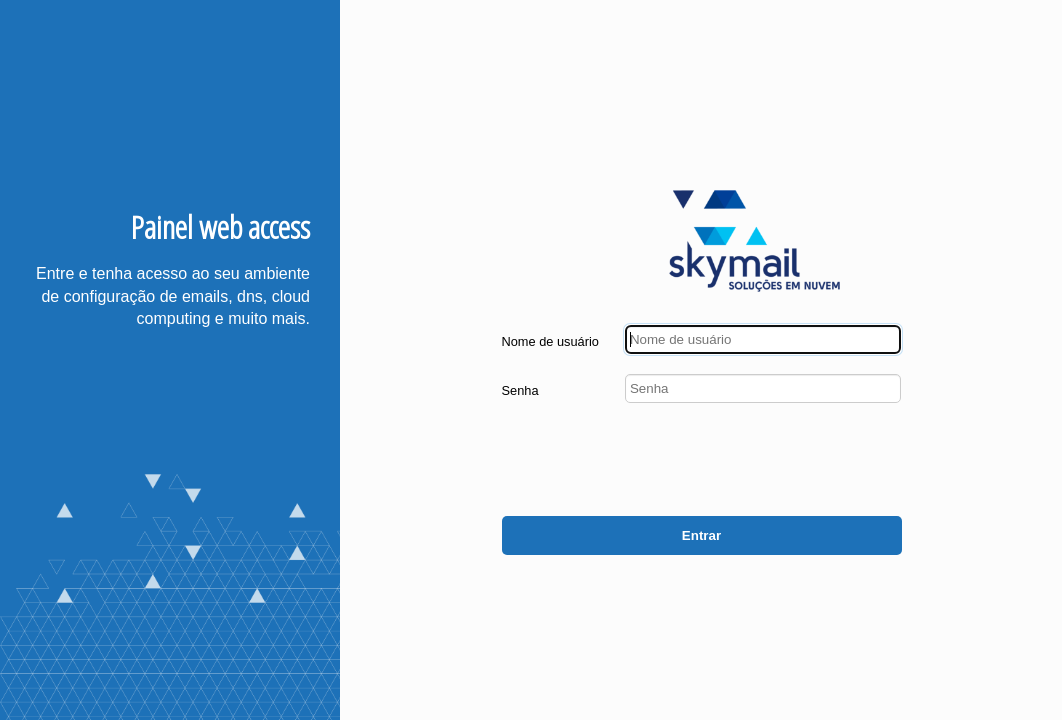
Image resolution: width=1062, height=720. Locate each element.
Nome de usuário (550, 341)
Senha (520, 390)
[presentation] (750, 462)
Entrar (701, 535)
